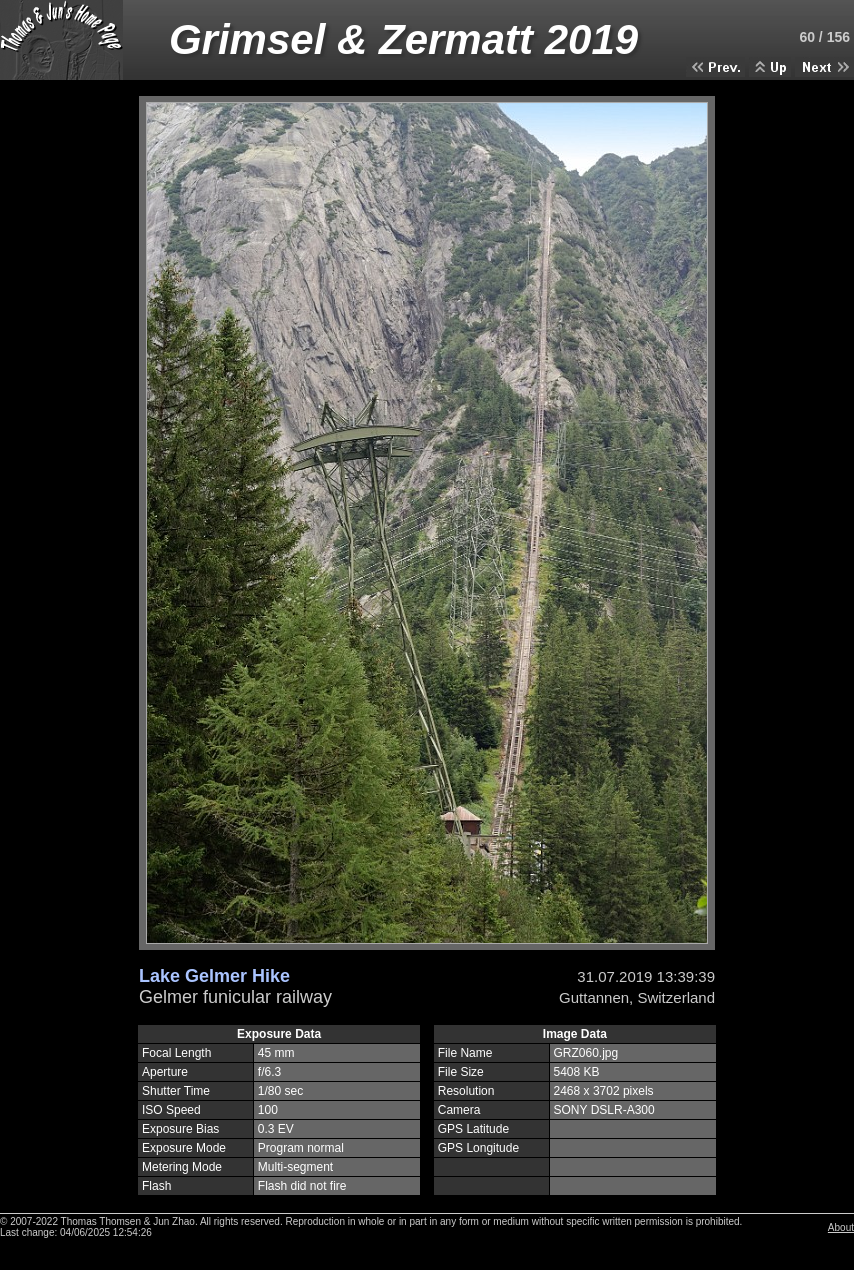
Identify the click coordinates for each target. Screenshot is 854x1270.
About (841, 1227)
